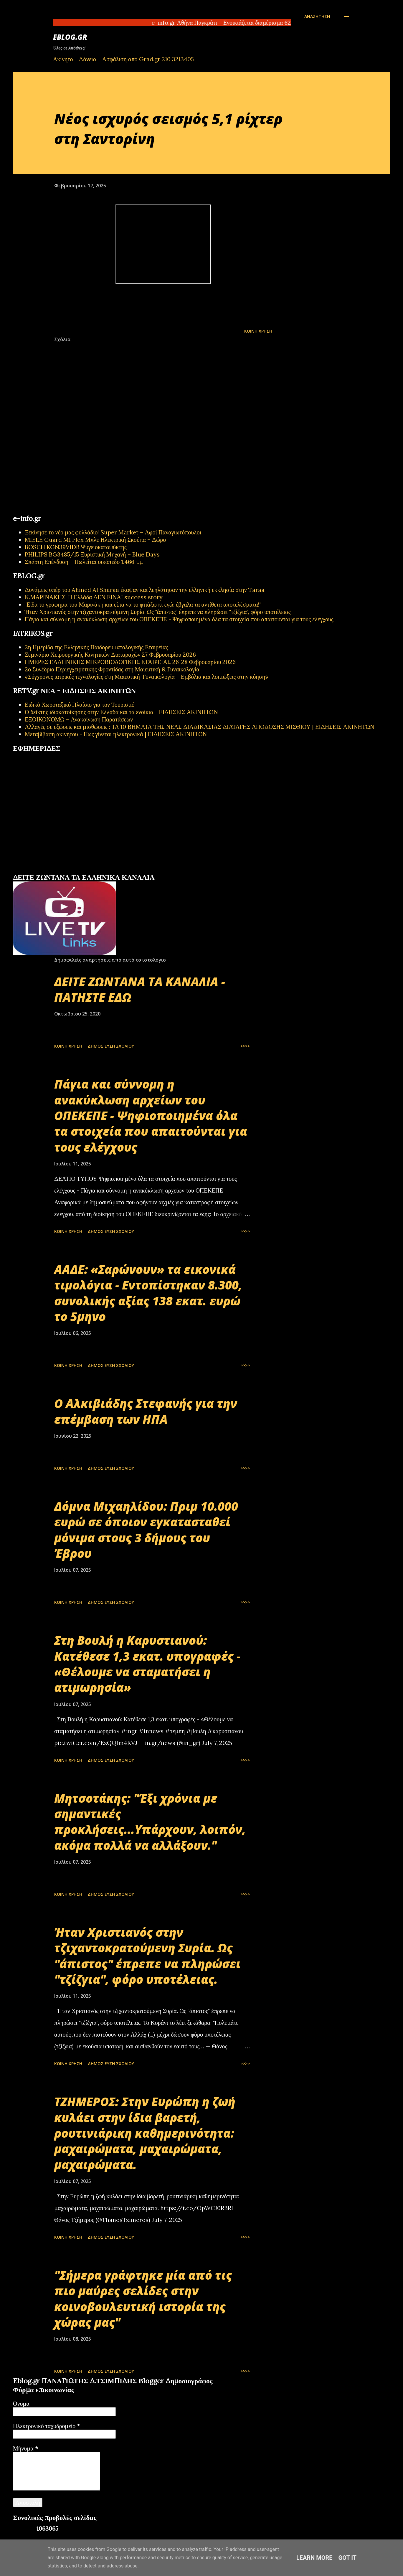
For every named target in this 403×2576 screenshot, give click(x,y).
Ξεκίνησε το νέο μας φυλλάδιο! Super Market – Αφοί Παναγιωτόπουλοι (113, 532)
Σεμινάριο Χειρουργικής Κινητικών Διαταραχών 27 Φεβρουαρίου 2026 (110, 654)
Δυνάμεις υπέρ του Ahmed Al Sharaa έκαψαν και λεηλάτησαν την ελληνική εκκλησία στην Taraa (145, 589)
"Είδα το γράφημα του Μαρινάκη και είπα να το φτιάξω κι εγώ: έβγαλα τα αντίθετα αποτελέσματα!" (143, 604)
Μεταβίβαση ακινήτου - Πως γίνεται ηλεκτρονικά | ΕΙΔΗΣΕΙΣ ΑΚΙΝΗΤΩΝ (116, 734)
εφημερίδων (70, 871)
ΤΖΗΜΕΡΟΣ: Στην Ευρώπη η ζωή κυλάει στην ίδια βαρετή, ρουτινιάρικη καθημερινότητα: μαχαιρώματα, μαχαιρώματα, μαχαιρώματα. (144, 2132)
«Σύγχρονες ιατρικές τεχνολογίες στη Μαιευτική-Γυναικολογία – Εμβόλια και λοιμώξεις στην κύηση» (146, 676)
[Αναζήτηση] (317, 16)
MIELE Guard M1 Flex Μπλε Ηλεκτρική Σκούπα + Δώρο (95, 539)
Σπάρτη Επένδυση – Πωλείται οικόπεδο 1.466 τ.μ (84, 561)
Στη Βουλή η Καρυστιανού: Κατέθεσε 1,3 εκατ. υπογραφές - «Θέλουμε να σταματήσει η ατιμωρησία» (147, 1663)
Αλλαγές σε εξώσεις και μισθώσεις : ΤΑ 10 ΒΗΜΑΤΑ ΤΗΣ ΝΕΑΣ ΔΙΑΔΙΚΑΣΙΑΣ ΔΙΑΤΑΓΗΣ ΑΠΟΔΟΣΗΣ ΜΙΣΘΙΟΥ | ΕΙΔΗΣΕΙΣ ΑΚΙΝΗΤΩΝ (199, 726)
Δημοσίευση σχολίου (111, 1046)
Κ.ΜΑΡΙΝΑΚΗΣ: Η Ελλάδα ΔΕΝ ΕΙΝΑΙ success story (94, 597)
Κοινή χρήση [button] (258, 331)
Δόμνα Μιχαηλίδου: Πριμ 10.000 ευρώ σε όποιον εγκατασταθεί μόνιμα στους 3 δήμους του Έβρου (146, 1529)
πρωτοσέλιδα (49, 871)
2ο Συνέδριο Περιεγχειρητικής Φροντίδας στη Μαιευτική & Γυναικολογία (112, 669)
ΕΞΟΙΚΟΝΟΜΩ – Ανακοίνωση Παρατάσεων (79, 719)
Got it (347, 2557)
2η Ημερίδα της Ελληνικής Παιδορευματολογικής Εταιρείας (96, 647)
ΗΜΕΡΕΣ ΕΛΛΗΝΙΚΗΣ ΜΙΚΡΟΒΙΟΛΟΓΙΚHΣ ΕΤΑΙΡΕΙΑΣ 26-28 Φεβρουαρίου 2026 (130, 662)
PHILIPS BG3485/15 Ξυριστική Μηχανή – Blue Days (92, 554)
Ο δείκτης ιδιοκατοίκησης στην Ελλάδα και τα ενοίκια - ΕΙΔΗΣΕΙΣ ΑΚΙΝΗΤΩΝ (121, 712)
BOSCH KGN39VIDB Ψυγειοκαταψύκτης (76, 547)
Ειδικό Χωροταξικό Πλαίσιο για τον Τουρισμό (80, 704)
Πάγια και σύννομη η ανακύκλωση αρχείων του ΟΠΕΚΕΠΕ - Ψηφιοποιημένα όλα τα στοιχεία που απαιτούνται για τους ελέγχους (179, 619)
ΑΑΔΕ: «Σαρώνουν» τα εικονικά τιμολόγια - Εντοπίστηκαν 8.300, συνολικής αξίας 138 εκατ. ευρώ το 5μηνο (148, 1293)
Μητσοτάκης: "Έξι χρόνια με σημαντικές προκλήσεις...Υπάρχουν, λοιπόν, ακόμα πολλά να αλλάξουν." (150, 1821)
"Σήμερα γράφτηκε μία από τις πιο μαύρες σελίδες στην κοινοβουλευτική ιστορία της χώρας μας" (143, 2298)
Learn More (314, 2557)
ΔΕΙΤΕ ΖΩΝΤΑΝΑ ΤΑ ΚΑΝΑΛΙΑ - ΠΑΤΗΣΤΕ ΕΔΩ (139, 989)
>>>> (245, 1046)
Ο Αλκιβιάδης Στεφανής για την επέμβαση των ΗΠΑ (145, 1411)
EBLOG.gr (70, 37)
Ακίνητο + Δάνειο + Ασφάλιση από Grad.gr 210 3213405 (123, 59)
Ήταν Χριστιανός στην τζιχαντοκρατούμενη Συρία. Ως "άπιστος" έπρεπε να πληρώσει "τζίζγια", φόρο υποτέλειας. (158, 611)
